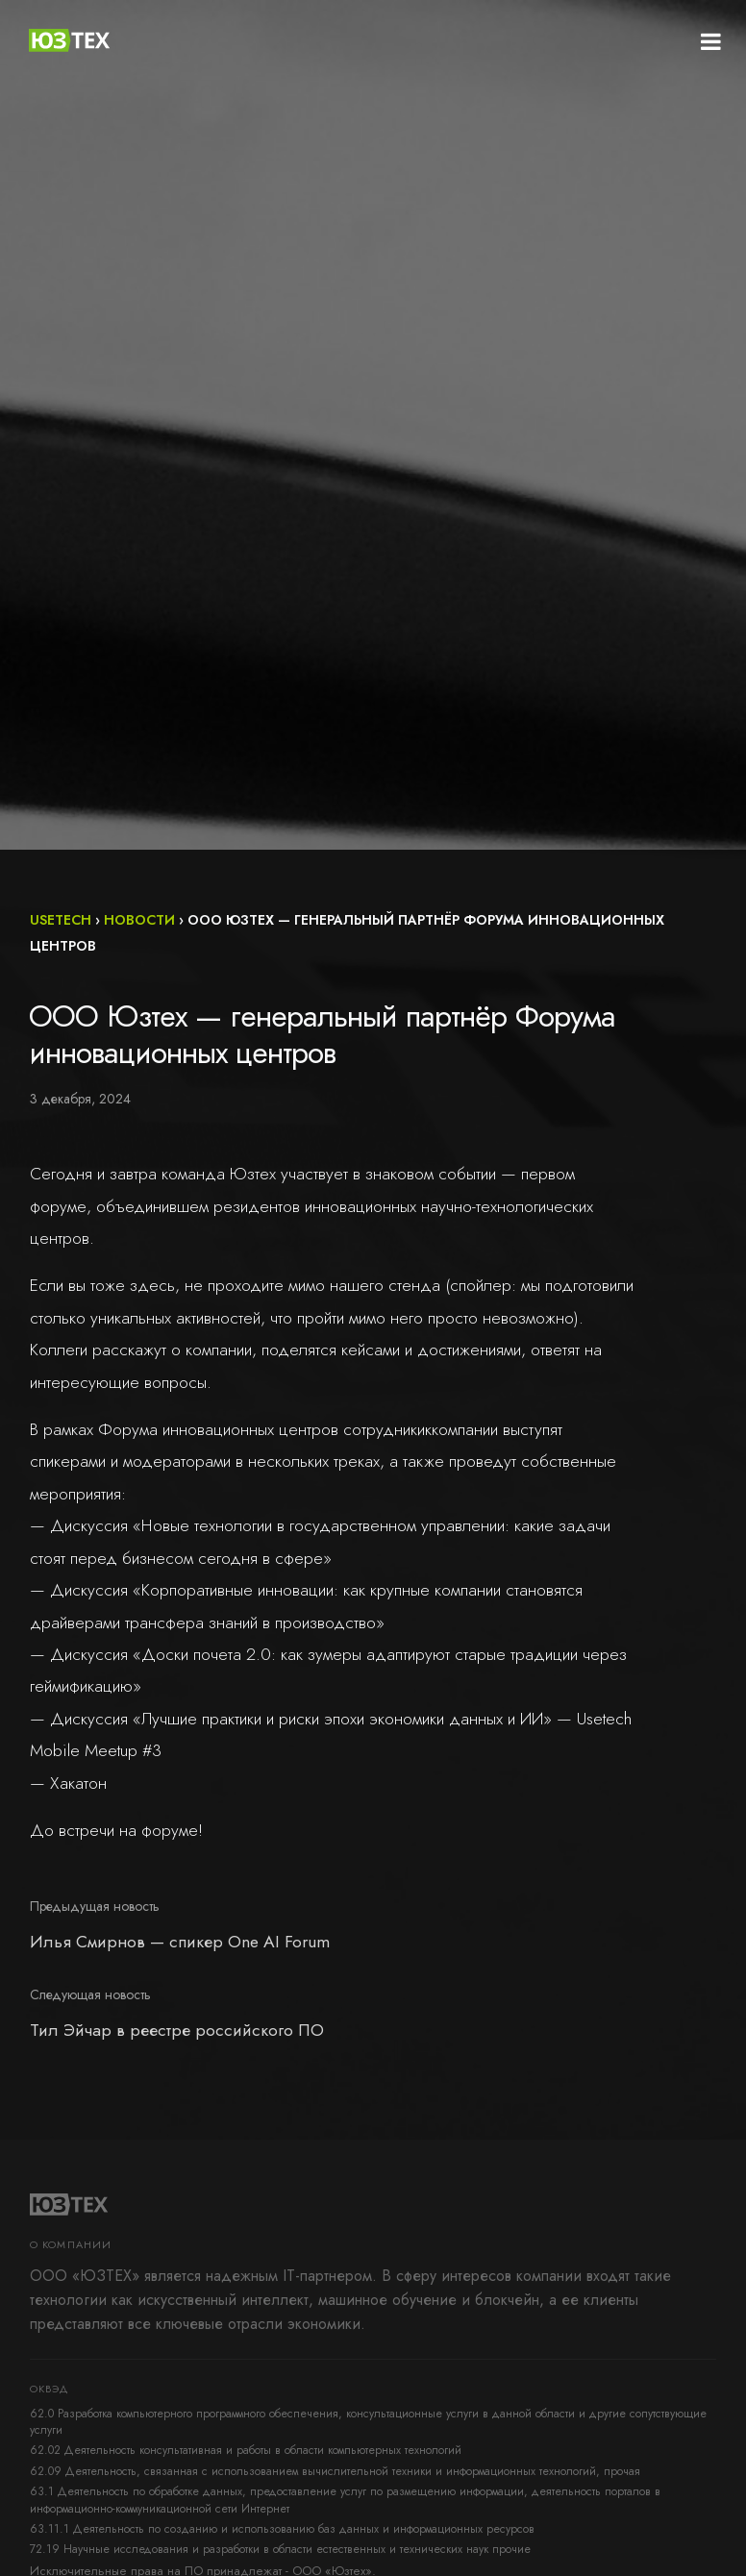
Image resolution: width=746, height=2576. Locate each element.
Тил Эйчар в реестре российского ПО (177, 2030)
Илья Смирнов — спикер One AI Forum (180, 1941)
